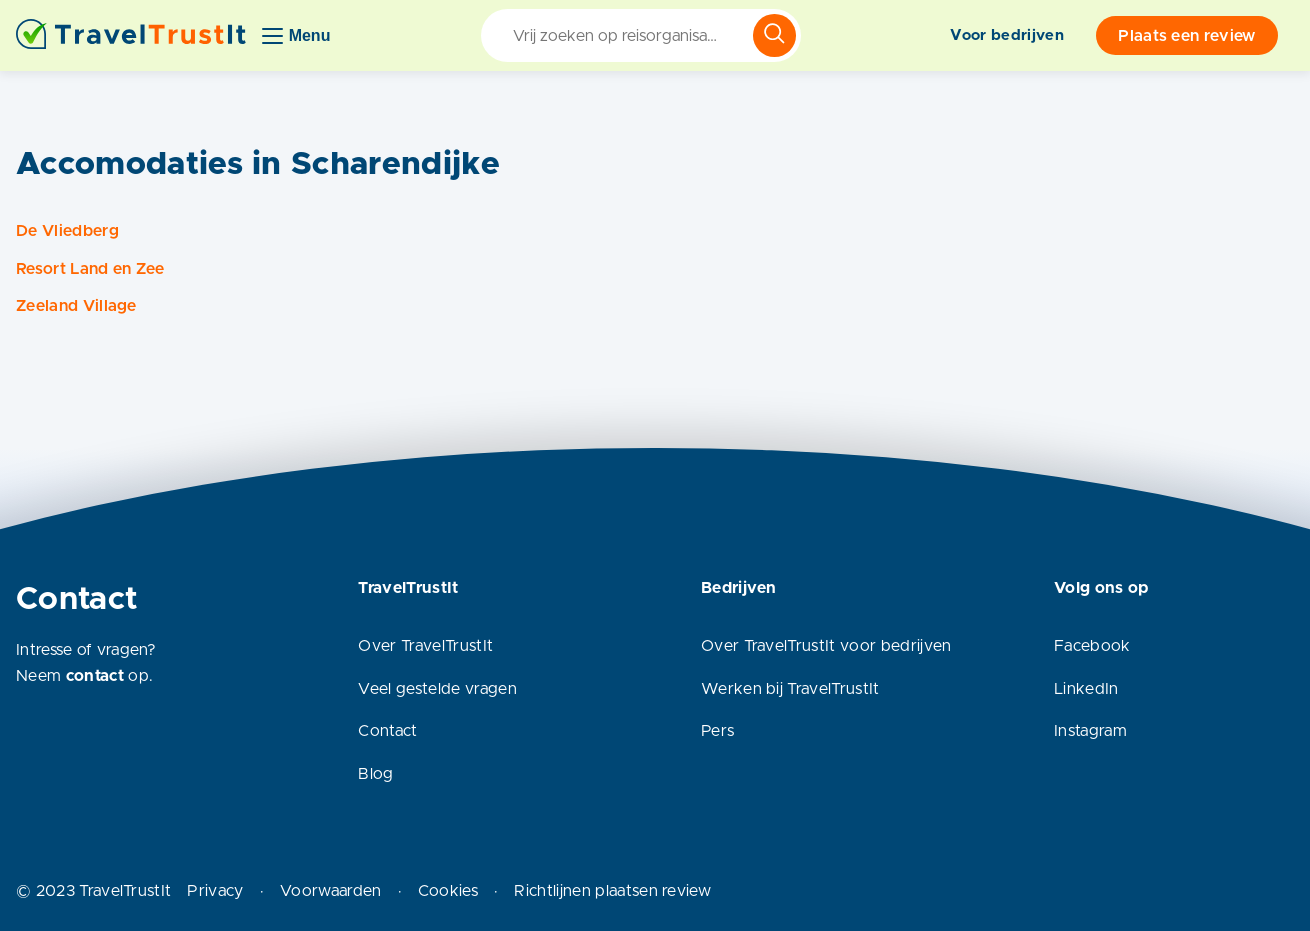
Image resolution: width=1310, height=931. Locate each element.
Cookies (448, 891)
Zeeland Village (76, 306)
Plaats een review (1186, 36)
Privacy (215, 891)
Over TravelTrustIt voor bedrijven (826, 646)
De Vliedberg (67, 231)
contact (95, 676)
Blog (375, 774)
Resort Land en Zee (90, 269)
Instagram (1090, 731)
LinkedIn (1086, 689)
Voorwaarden (331, 891)
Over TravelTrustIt (425, 646)
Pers (717, 731)
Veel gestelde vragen (437, 689)
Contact (387, 731)
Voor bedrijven (1006, 35)
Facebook (1092, 646)
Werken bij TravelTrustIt (790, 689)
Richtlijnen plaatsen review (612, 891)
